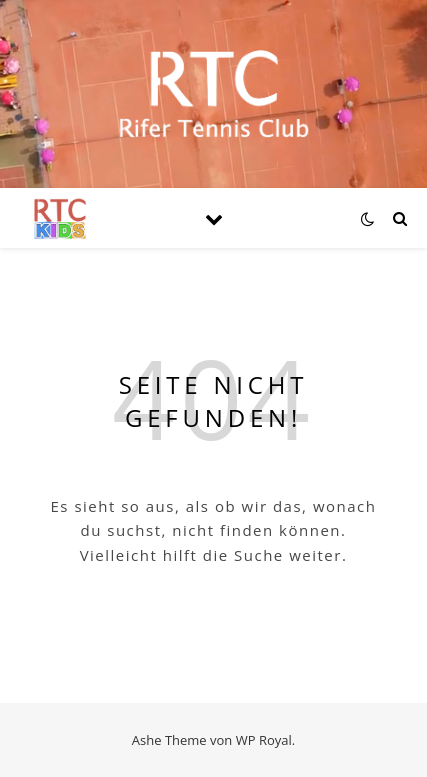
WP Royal (264, 740)
